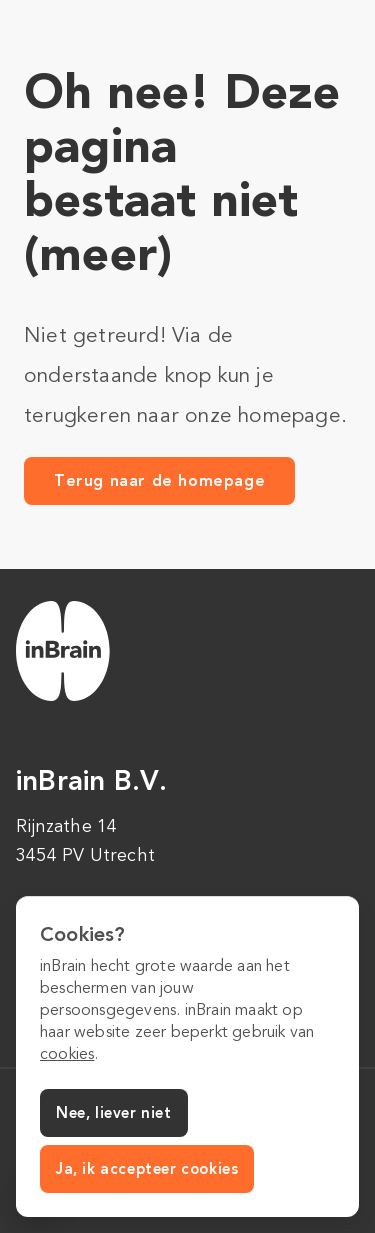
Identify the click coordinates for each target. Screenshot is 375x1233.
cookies (67, 1054)
